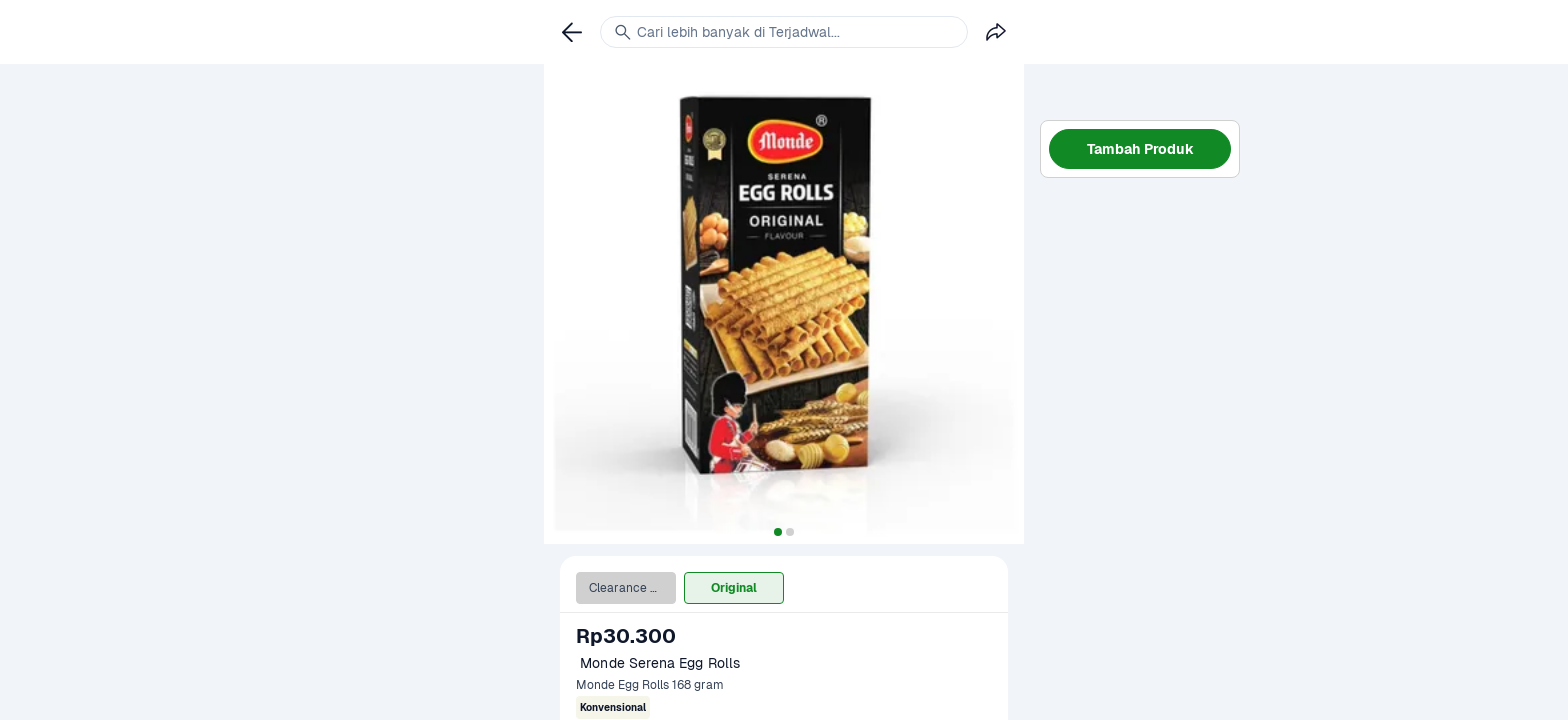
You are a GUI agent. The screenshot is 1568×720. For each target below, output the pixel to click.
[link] (572, 32)
